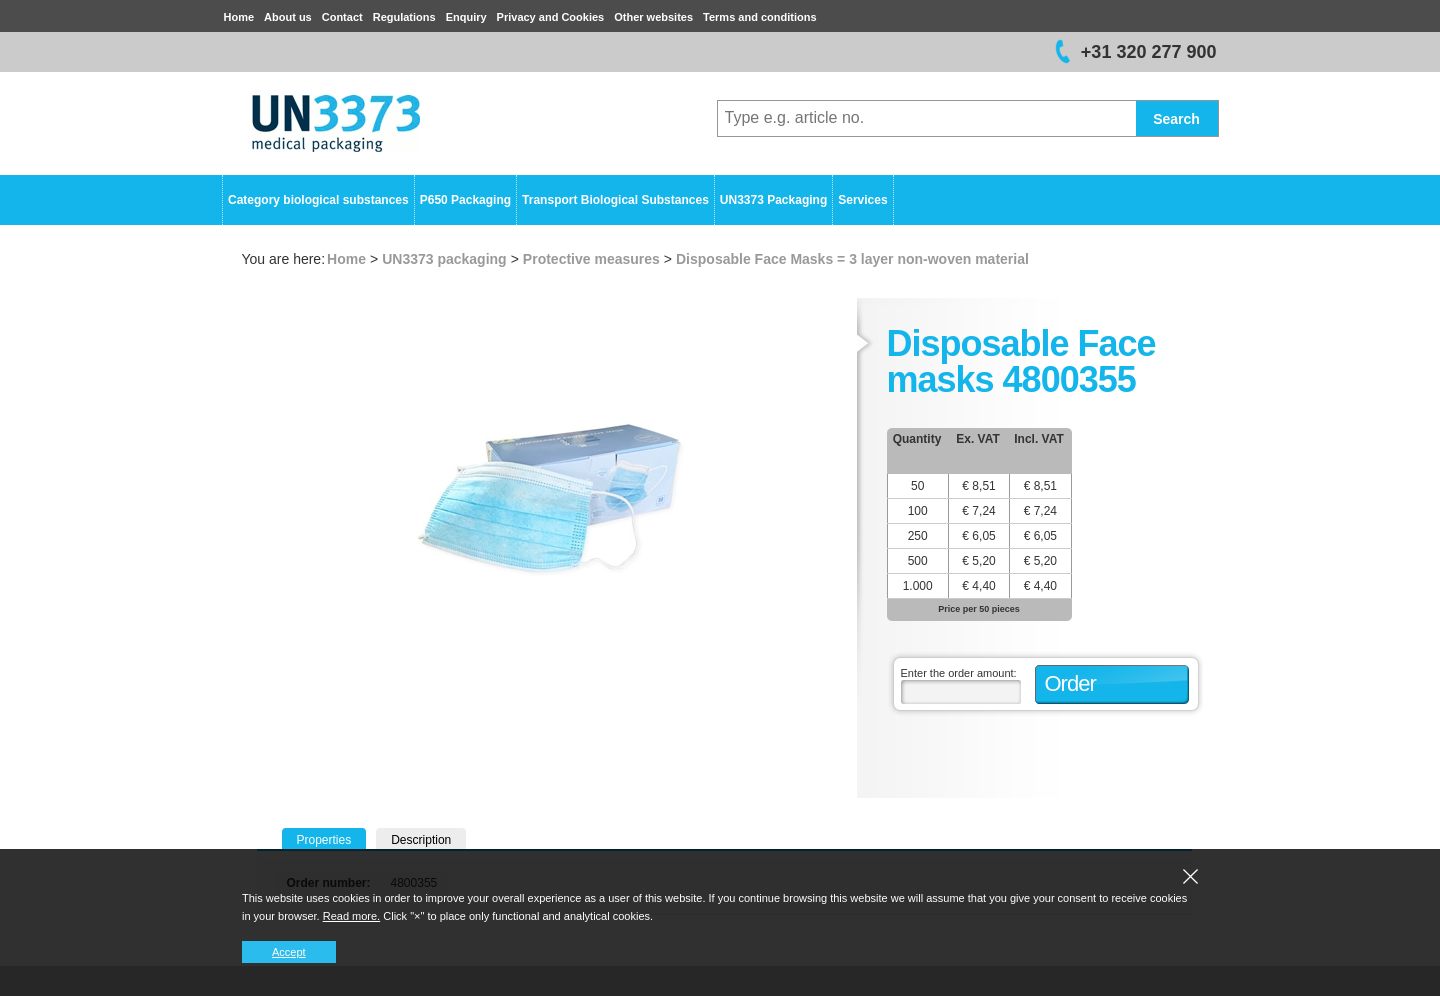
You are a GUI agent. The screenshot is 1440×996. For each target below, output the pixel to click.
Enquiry (466, 17)
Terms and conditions (759, 17)
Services (862, 200)
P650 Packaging (465, 200)
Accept (289, 952)
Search (1176, 119)
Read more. (351, 916)
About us (288, 17)
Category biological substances (318, 200)
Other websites (653, 17)
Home (239, 17)
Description (421, 840)
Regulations (404, 17)
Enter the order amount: (959, 673)
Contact (342, 17)
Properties (324, 840)
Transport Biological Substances (615, 200)
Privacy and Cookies (551, 17)
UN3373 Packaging (773, 200)
